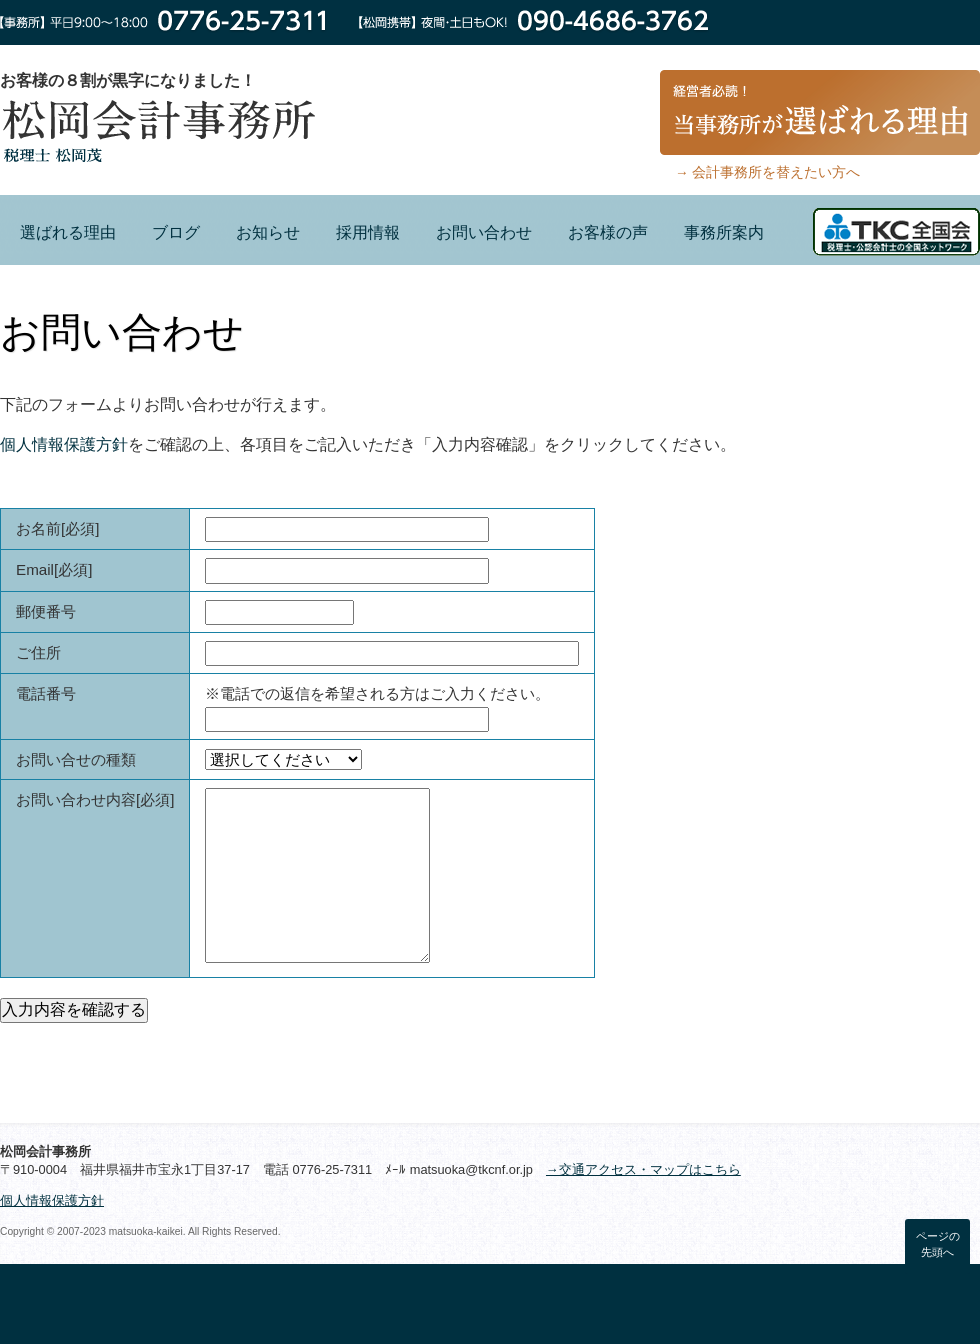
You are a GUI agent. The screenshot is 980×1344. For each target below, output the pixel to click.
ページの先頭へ (938, 1244)
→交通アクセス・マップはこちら (643, 1169)
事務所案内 (724, 232)
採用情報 (368, 232)
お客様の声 (608, 232)
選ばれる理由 (68, 232)
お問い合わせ (484, 232)
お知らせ (268, 232)
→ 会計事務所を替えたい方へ (767, 172)
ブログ (176, 232)
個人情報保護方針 (64, 444)
